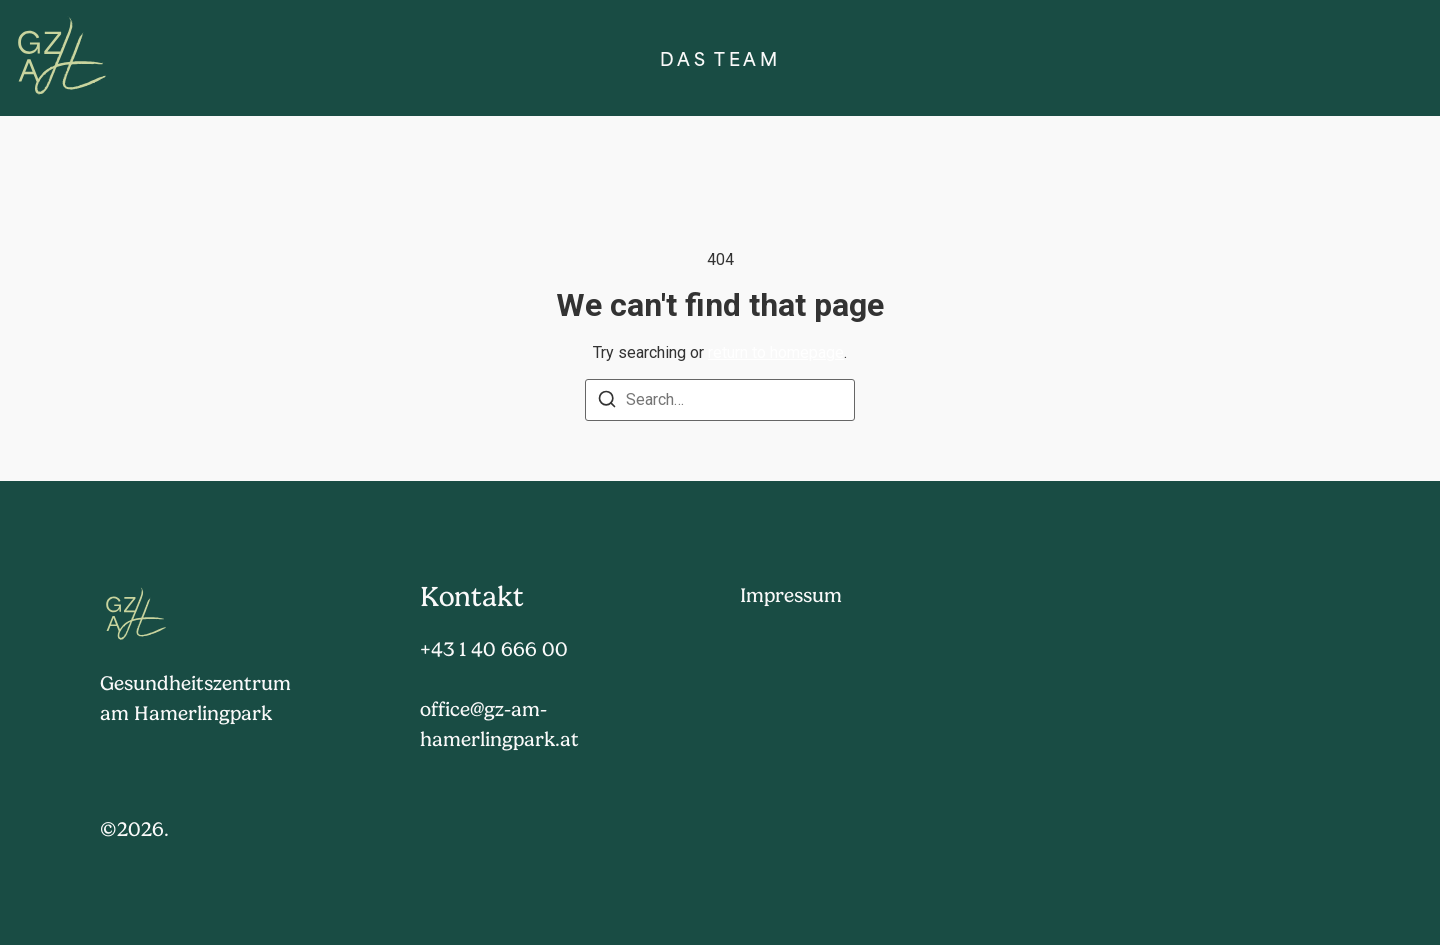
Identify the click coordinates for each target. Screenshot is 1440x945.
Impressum (791, 595)
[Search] (607, 402)
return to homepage (776, 352)
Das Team (720, 58)
